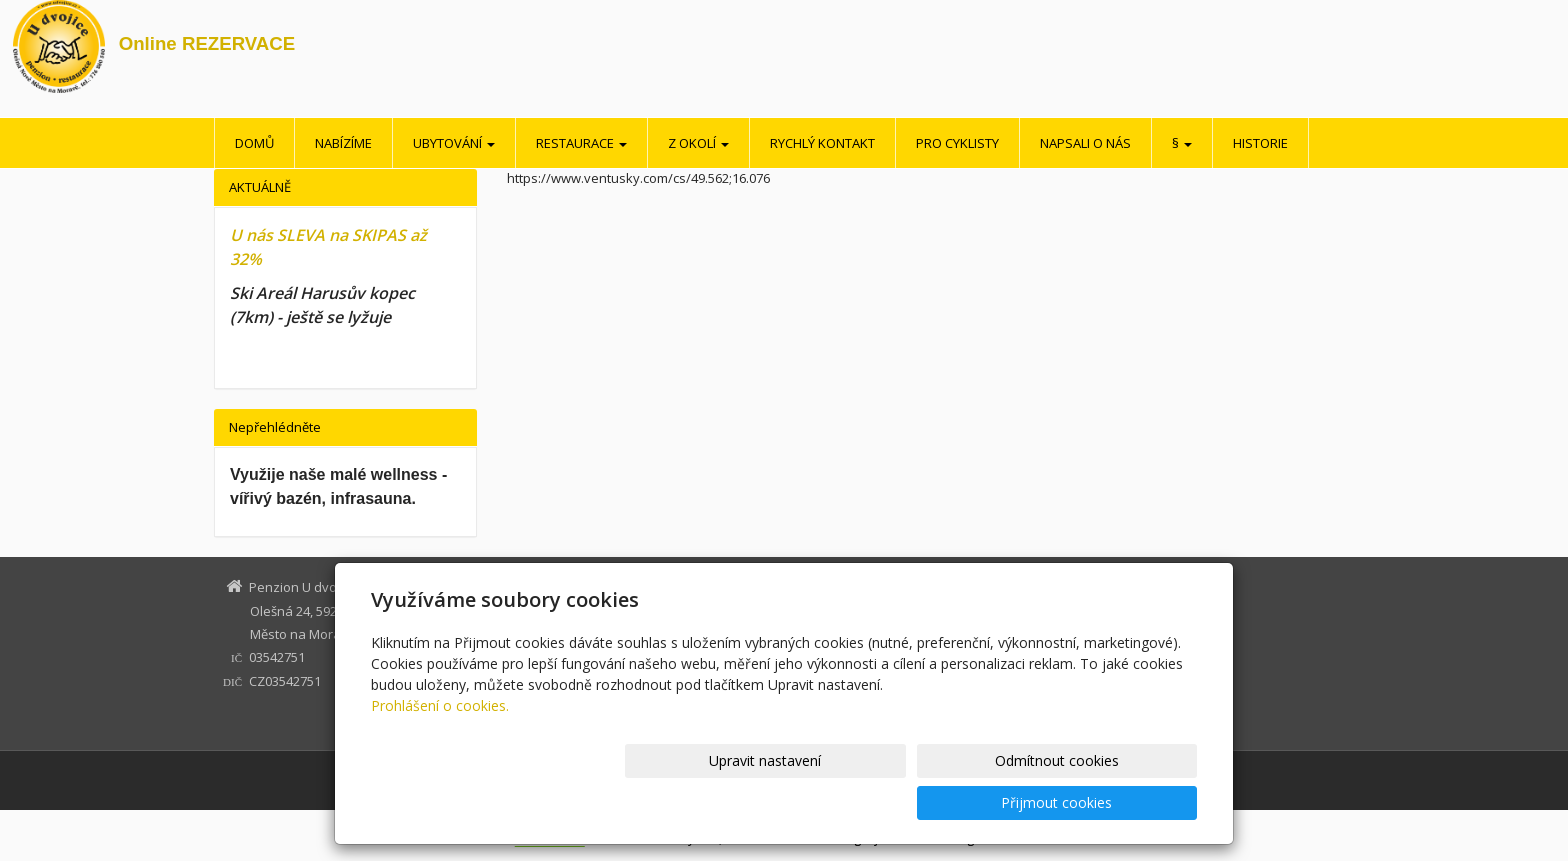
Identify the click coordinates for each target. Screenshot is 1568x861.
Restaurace (581, 143)
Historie (1260, 143)
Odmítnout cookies (957, 802)
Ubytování (454, 143)
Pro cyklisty (957, 143)
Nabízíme (343, 143)
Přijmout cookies (1120, 802)
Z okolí (698, 143)
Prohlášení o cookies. (440, 747)
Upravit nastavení (793, 802)
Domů (254, 143)
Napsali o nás (1085, 143)
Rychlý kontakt (822, 143)
